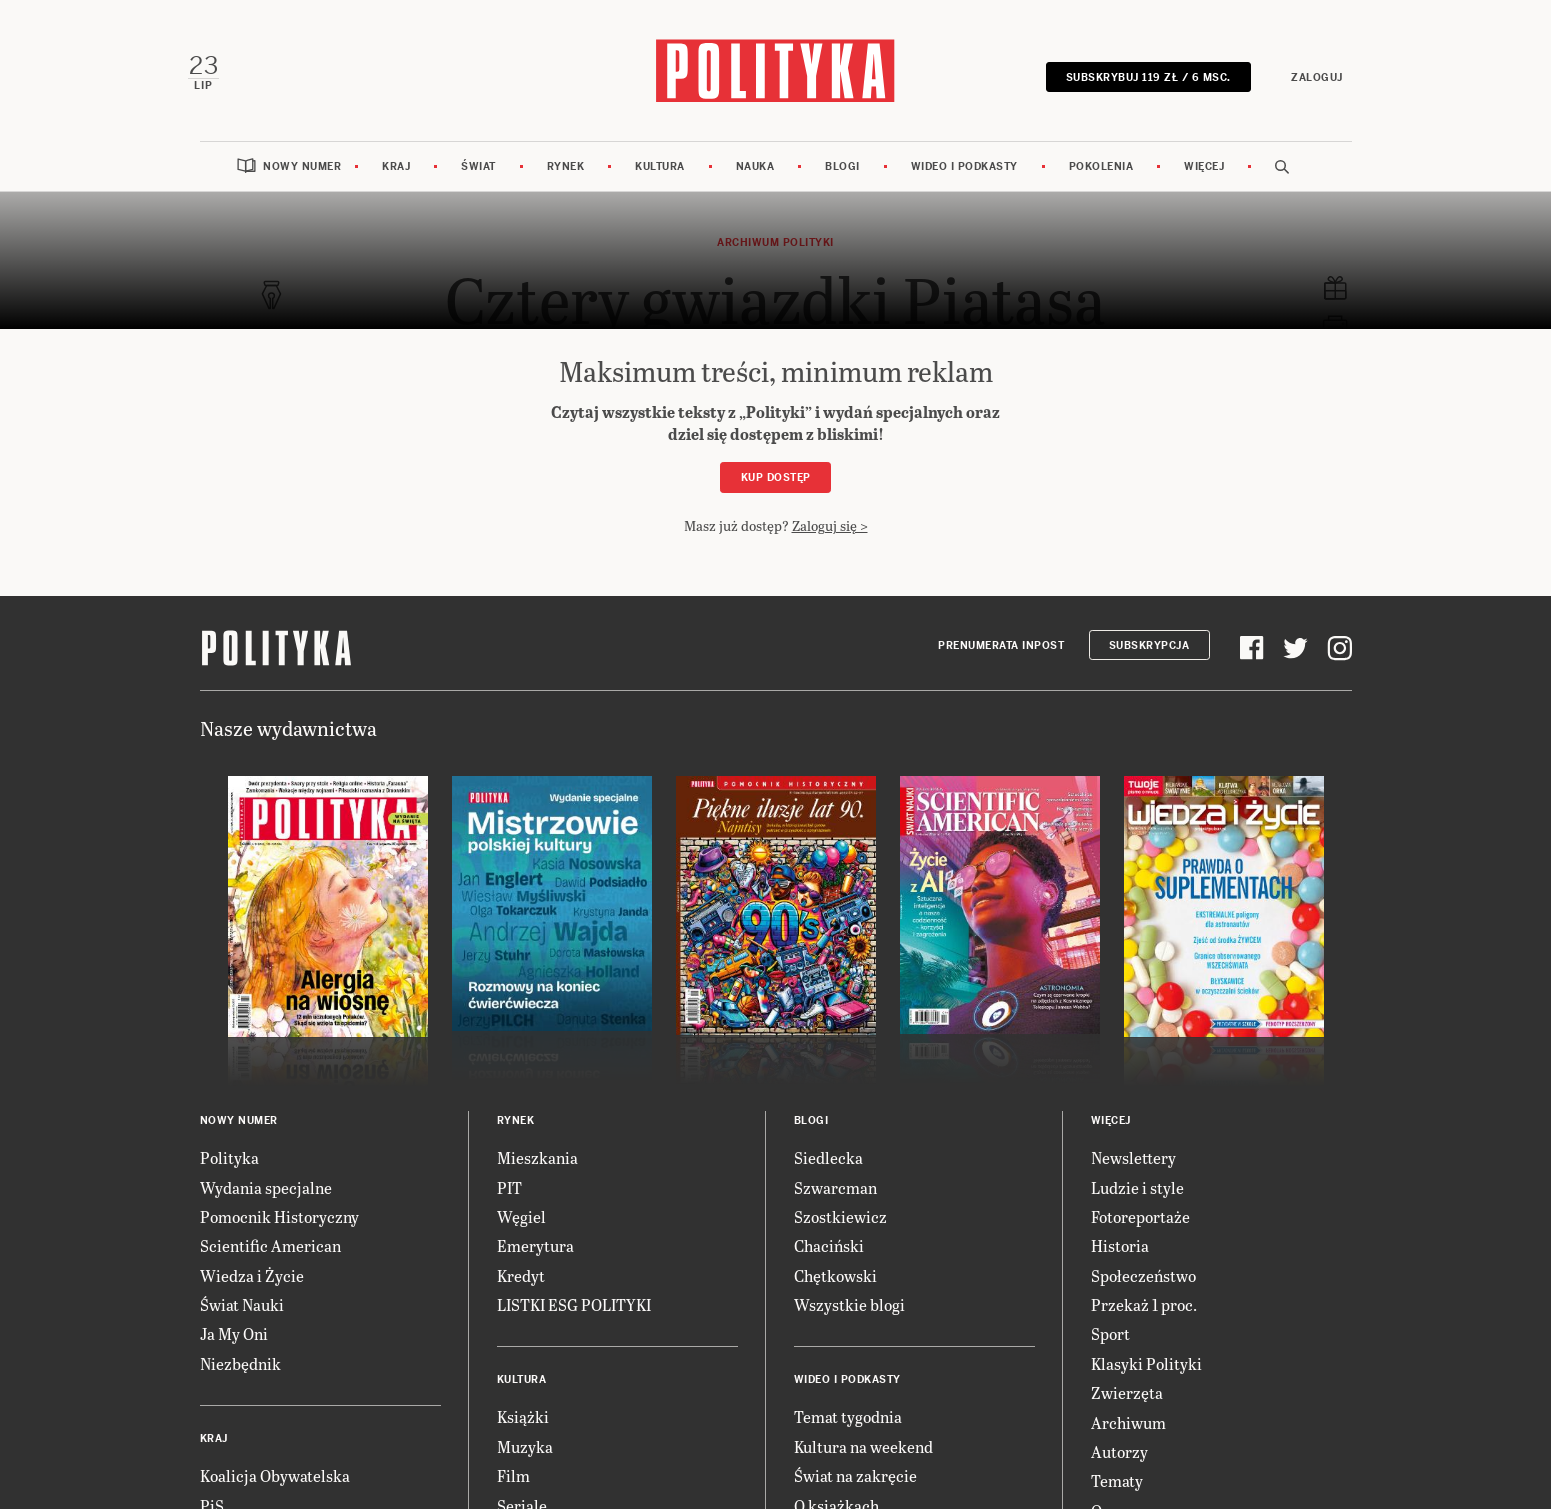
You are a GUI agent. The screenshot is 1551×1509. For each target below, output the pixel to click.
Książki (523, 1433)
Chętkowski (835, 1291)
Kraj (396, 182)
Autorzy (1119, 1468)
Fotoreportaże (1140, 1232)
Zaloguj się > (830, 541)
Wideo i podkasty (964, 182)
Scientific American (270, 1262)
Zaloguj (1306, 82)
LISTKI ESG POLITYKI (574, 1321)
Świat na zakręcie (855, 1492)
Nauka (755, 182)
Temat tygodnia (848, 1433)
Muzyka (525, 1462)
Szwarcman (835, 1203)
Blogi (842, 182)
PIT (509, 1203)
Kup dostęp (776, 494)
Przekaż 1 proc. (1144, 1321)
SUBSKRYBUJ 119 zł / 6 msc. (1136, 82)
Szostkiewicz (840, 1232)
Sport (1110, 1350)
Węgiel (521, 1232)
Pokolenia (1101, 182)
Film (513, 1492)
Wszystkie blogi (849, 1321)
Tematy (1117, 1497)
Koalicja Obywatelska (275, 1492)
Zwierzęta (1127, 1409)
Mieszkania (537, 1174)
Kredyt (521, 1291)
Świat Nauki (242, 1321)
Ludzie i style (1137, 1203)
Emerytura (535, 1262)
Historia (1120, 1262)
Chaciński (829, 1262)
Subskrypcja (1149, 661)
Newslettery (1133, 1174)
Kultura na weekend (863, 1462)
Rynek (566, 182)
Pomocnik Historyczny (279, 1232)
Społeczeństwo (1143, 1291)
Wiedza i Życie (252, 1291)
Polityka (229, 1174)
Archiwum (1128, 1438)
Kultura (660, 182)
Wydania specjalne (266, 1203)
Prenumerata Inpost (1001, 661)
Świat (478, 182)
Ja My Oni (234, 1350)
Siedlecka (828, 1174)
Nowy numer (302, 182)
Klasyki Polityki (1146, 1379)
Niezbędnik (240, 1379)
